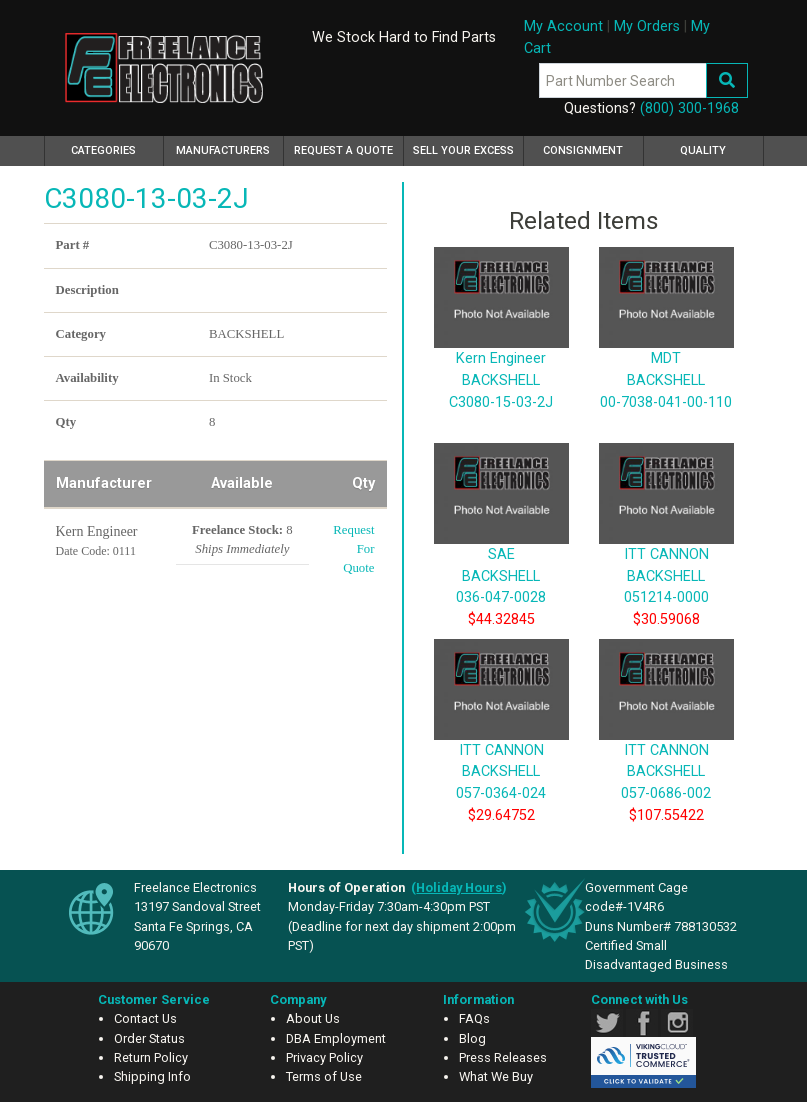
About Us (313, 1018)
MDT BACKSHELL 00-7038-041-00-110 (666, 350)
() (459, 887)
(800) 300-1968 (689, 108)
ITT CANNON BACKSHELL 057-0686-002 (666, 741)
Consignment (583, 150)
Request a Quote (343, 150)
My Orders (647, 26)
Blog (472, 1038)
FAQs (474, 1018)
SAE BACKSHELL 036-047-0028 (501, 545)
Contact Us (145, 1018)
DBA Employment (336, 1038)
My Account (563, 26)
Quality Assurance (703, 155)
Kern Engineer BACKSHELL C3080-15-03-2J (501, 350)
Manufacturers (223, 150)
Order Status (149, 1038)
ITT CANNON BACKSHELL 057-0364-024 (501, 741)
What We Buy (496, 1076)
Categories (117, 148)
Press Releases (503, 1057)
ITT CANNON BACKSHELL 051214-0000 (666, 545)
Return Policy (151, 1057)
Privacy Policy (324, 1057)
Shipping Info (152, 1076)
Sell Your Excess (463, 150)
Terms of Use (324, 1076)
